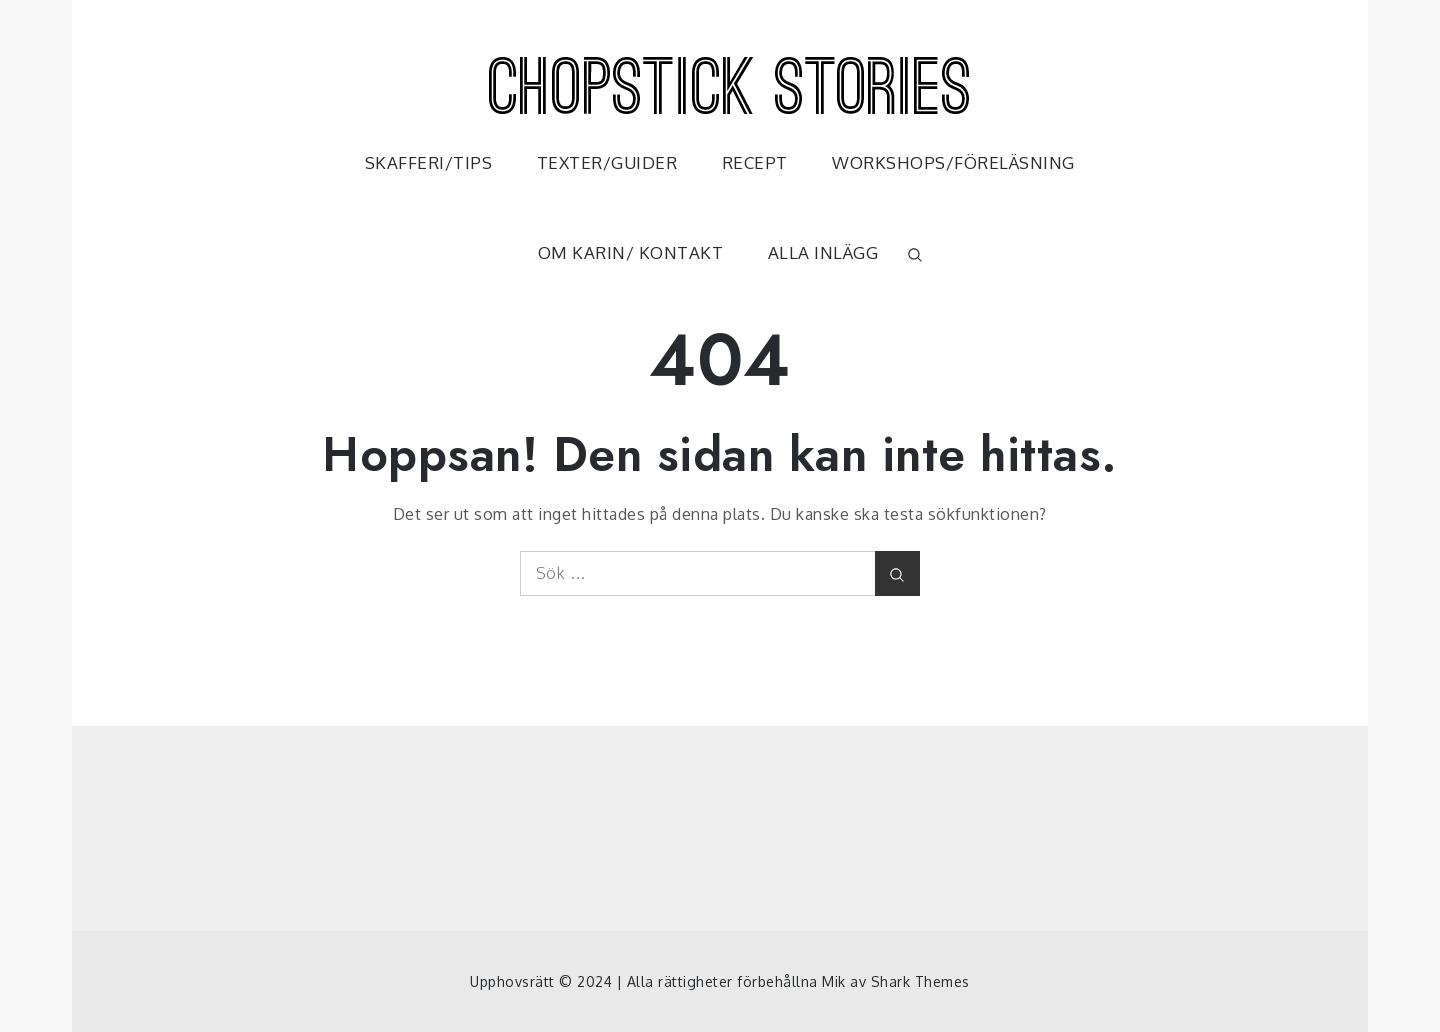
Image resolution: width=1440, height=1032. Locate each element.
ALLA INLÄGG (823, 252)
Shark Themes (920, 981)
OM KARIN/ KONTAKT (631, 252)
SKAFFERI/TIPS (429, 162)
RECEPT (755, 162)
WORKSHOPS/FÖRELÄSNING (953, 162)
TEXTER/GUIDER (607, 162)
